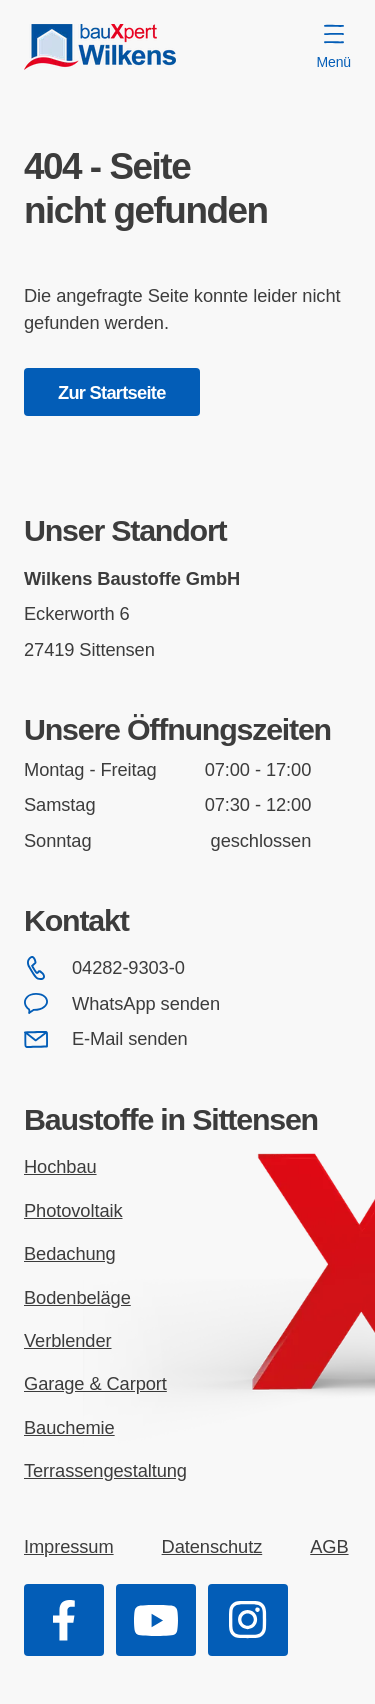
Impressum (69, 1546)
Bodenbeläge (77, 1297)
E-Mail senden (106, 1039)
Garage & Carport (95, 1383)
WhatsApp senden (122, 1004)
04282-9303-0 (104, 968)
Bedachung (70, 1253)
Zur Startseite (112, 392)
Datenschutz (212, 1546)
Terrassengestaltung (105, 1470)
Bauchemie (69, 1427)
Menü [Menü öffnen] (334, 47)
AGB (329, 1546)
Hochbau (60, 1166)
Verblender (68, 1340)
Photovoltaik (73, 1210)
